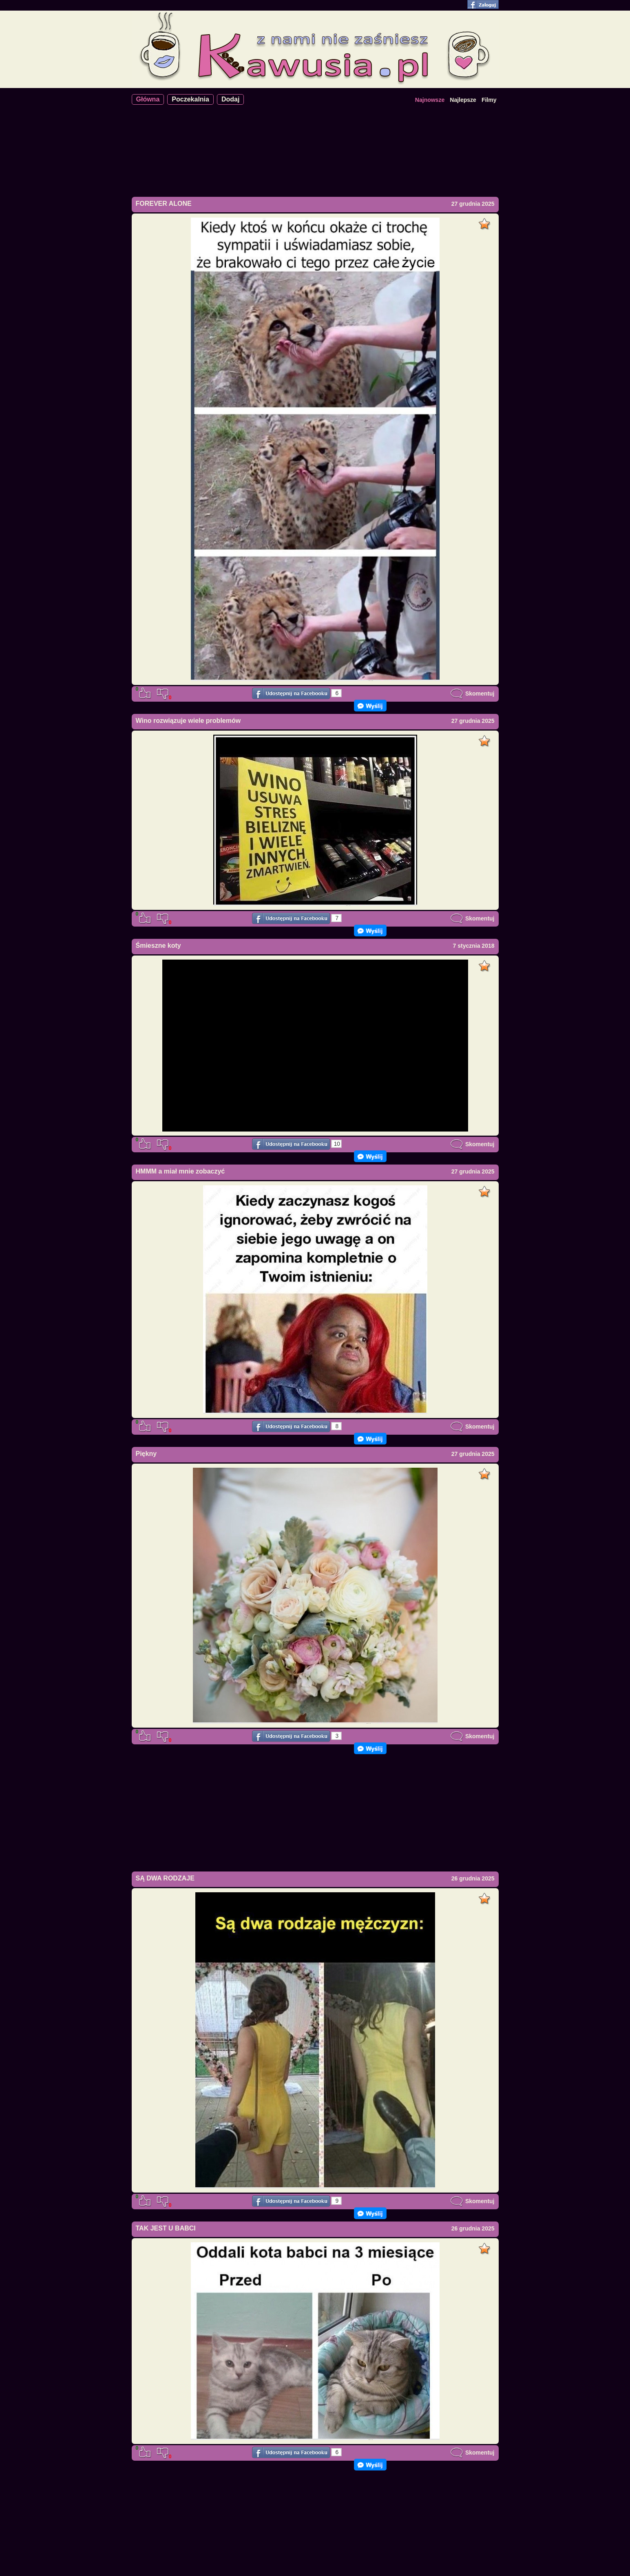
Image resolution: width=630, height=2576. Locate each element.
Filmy (489, 100)
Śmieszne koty (158, 945)
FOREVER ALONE (164, 203)
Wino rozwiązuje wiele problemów (188, 720)
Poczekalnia (190, 99)
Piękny (146, 1453)
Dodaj (230, 99)
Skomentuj (472, 693)
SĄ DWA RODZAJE (165, 1878)
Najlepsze (463, 100)
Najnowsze (429, 100)
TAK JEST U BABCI (166, 2228)
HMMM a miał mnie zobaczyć (180, 1171)
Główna (148, 99)
